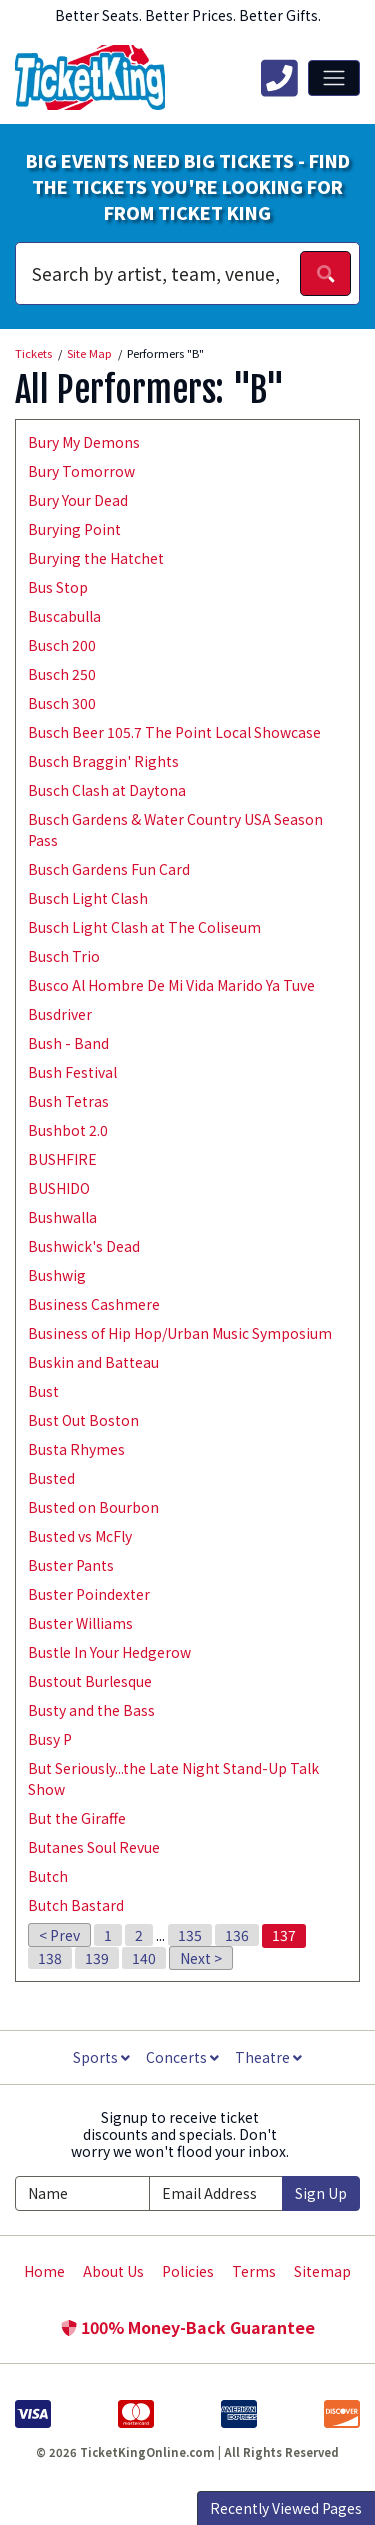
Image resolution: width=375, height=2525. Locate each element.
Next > (201, 1958)
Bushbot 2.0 (68, 1130)
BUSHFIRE (62, 1159)
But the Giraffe (77, 1818)
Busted (51, 1478)
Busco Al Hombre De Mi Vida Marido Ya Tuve (171, 985)
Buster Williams (80, 1623)
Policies (188, 2271)
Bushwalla (62, 1217)
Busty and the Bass (91, 1710)
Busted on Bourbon (93, 1507)
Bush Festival (72, 1072)
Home (44, 2271)
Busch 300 (62, 703)
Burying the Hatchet (96, 558)
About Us (113, 2271)
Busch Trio (64, 956)
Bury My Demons (84, 442)
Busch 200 (62, 645)
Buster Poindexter (89, 1594)
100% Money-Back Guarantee (188, 2327)
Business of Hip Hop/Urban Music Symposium (180, 1333)
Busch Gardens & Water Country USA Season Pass (175, 829)
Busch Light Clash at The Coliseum (144, 927)
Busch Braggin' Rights (103, 761)
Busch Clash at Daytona (107, 790)
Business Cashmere (94, 1304)
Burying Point (74, 529)
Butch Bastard (76, 1905)
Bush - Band (68, 1043)
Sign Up (321, 2193)
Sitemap (322, 2271)
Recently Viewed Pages (286, 2508)
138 (50, 1958)
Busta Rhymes (76, 1449)
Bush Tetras (68, 1101)
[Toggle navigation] (334, 78)
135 (190, 1935)
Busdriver (60, 1014)
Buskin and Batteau (93, 1362)
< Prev (59, 1935)
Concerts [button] (182, 2057)
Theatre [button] (268, 2057)
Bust (43, 1391)
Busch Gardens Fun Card (109, 869)
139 (97, 1958)
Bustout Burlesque (90, 1681)
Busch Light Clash (88, 898)
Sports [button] (101, 2057)
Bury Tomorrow (81, 471)
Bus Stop (58, 587)
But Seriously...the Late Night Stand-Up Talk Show (173, 1778)
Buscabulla (64, 616)
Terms (254, 2271)
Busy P (50, 1739)
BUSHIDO (59, 1188)
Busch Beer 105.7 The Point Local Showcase (174, 732)
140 (144, 1958)
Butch (48, 1876)
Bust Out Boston (83, 1420)
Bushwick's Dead (84, 1246)
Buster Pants (71, 1565)
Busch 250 (62, 674)
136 (237, 1935)
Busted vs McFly (80, 1536)
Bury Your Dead (78, 500)
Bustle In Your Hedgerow (109, 1652)
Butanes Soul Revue (94, 1847)
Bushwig (57, 1275)
